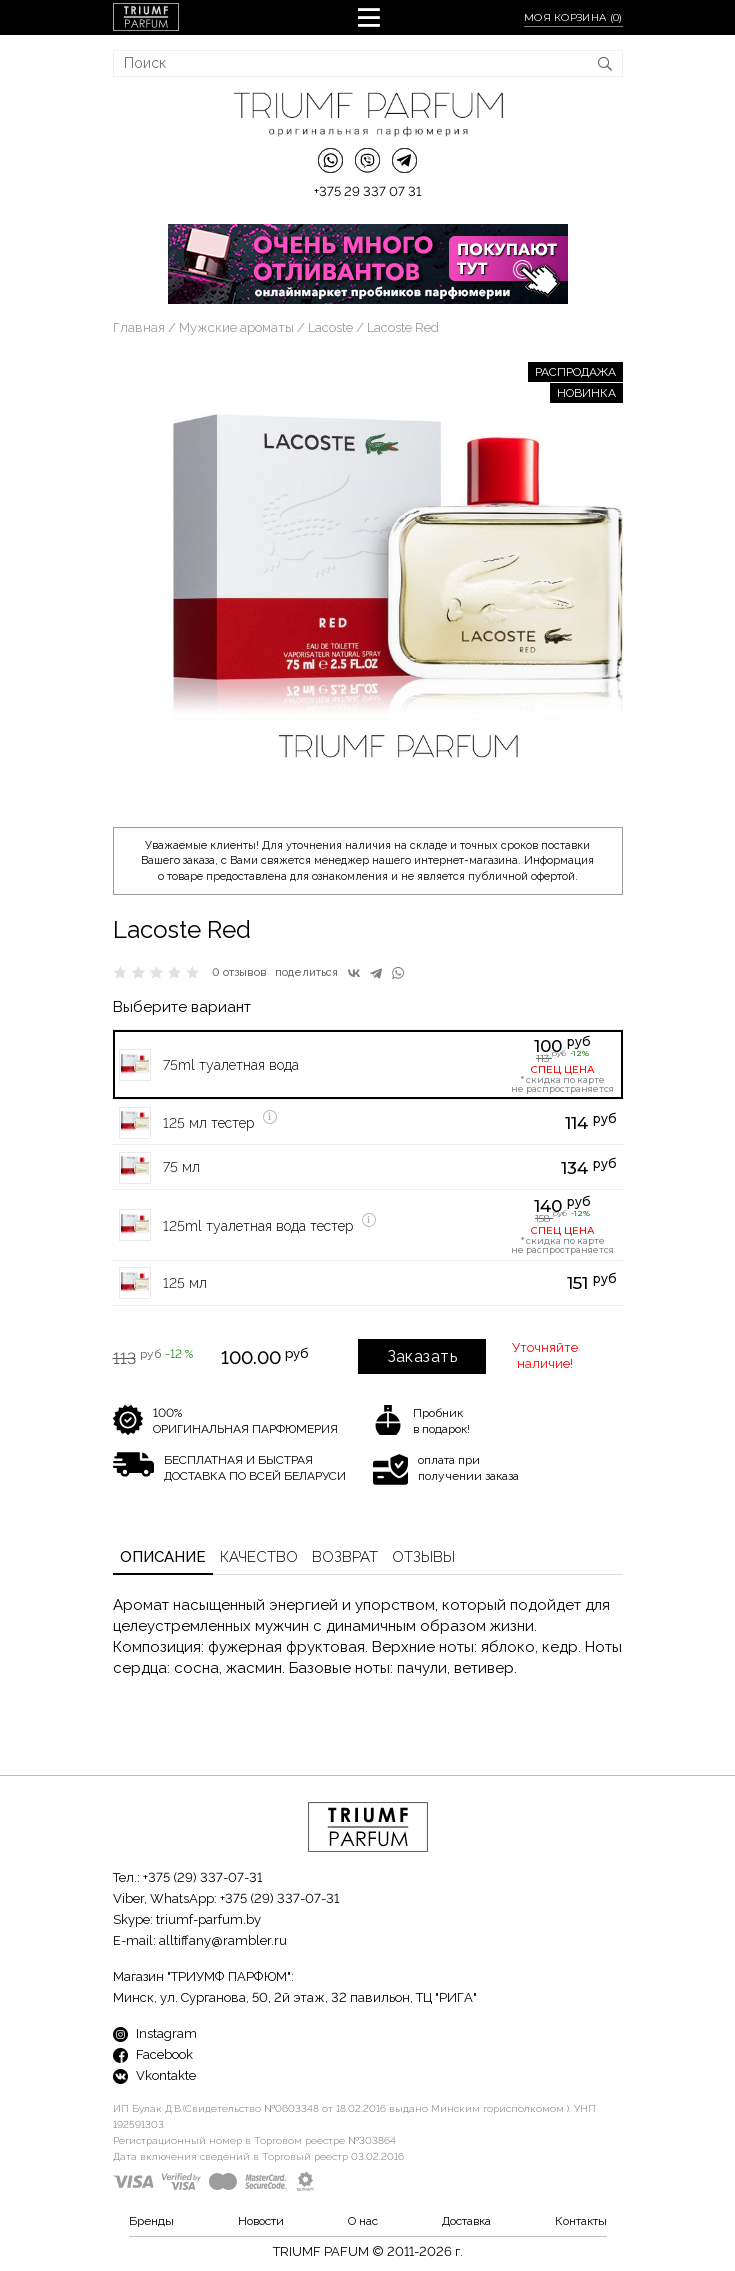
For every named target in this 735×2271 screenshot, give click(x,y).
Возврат (345, 1557)
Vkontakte (154, 2075)
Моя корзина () (573, 17)
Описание (163, 1557)
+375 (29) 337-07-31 (202, 1877)
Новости (261, 2221)
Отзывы (423, 1557)
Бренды (151, 2221)
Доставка (466, 2221)
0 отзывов (239, 972)
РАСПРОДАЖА (575, 372)
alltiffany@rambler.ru (223, 1940)
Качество (259, 1557)
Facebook (153, 2054)
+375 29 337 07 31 (367, 191)
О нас (363, 2221)
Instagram (155, 2033)
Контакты (581, 2221)
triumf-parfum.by (208, 1919)
